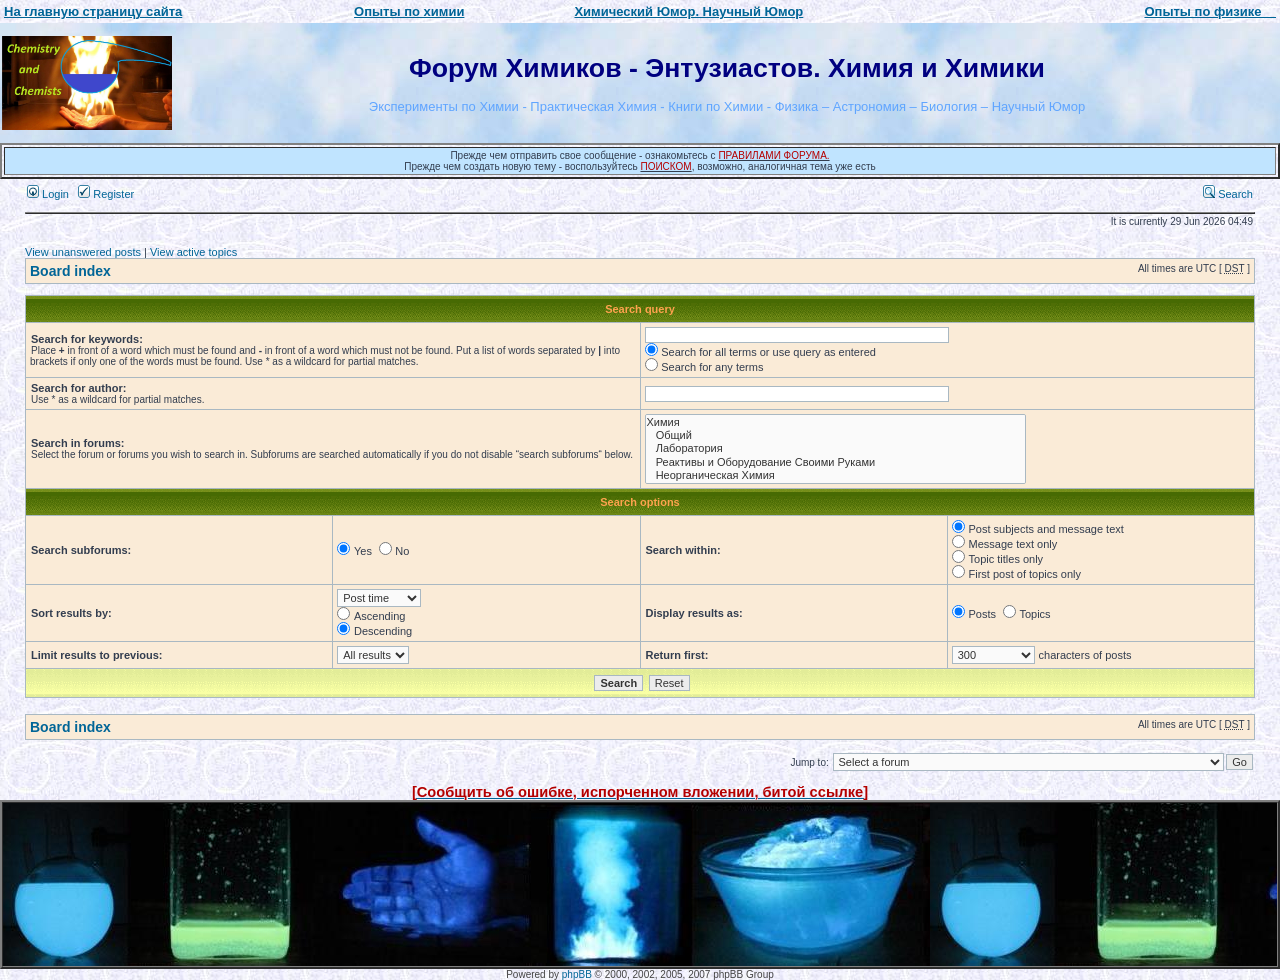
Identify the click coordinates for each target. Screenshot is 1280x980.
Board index (70, 271)
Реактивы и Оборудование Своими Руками (836, 462)
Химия (836, 422)
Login (48, 194)
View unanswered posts (83, 252)
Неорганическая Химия (836, 475)
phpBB (577, 974)
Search (1228, 194)
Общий (836, 435)
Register (106, 194)
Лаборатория (836, 448)
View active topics (193, 252)
